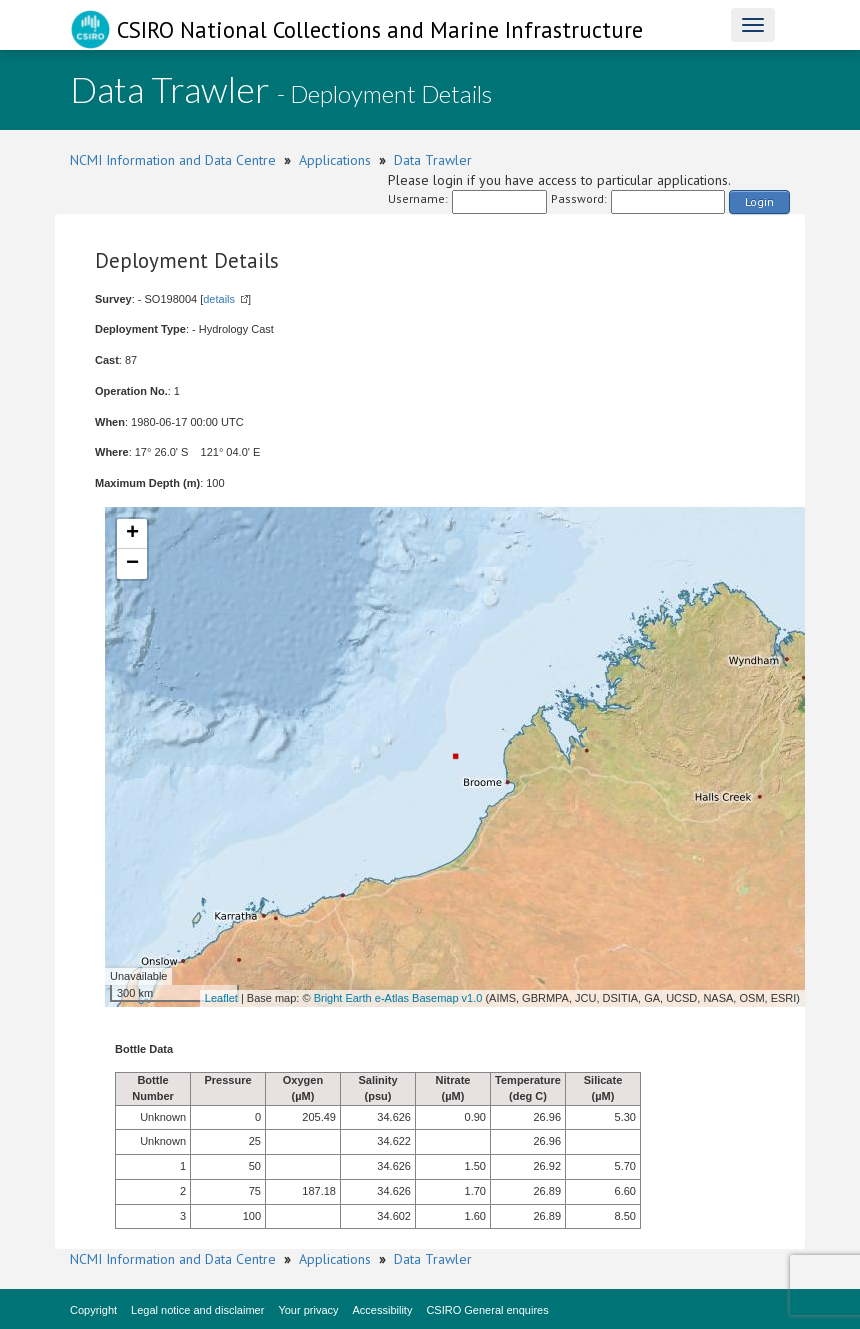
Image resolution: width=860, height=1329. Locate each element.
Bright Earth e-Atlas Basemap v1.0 (398, 998)
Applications (335, 160)
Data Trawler (433, 160)
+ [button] (132, 534)
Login (759, 201)
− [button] (132, 564)
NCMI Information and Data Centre (173, 160)
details (219, 299)
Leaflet (221, 998)
